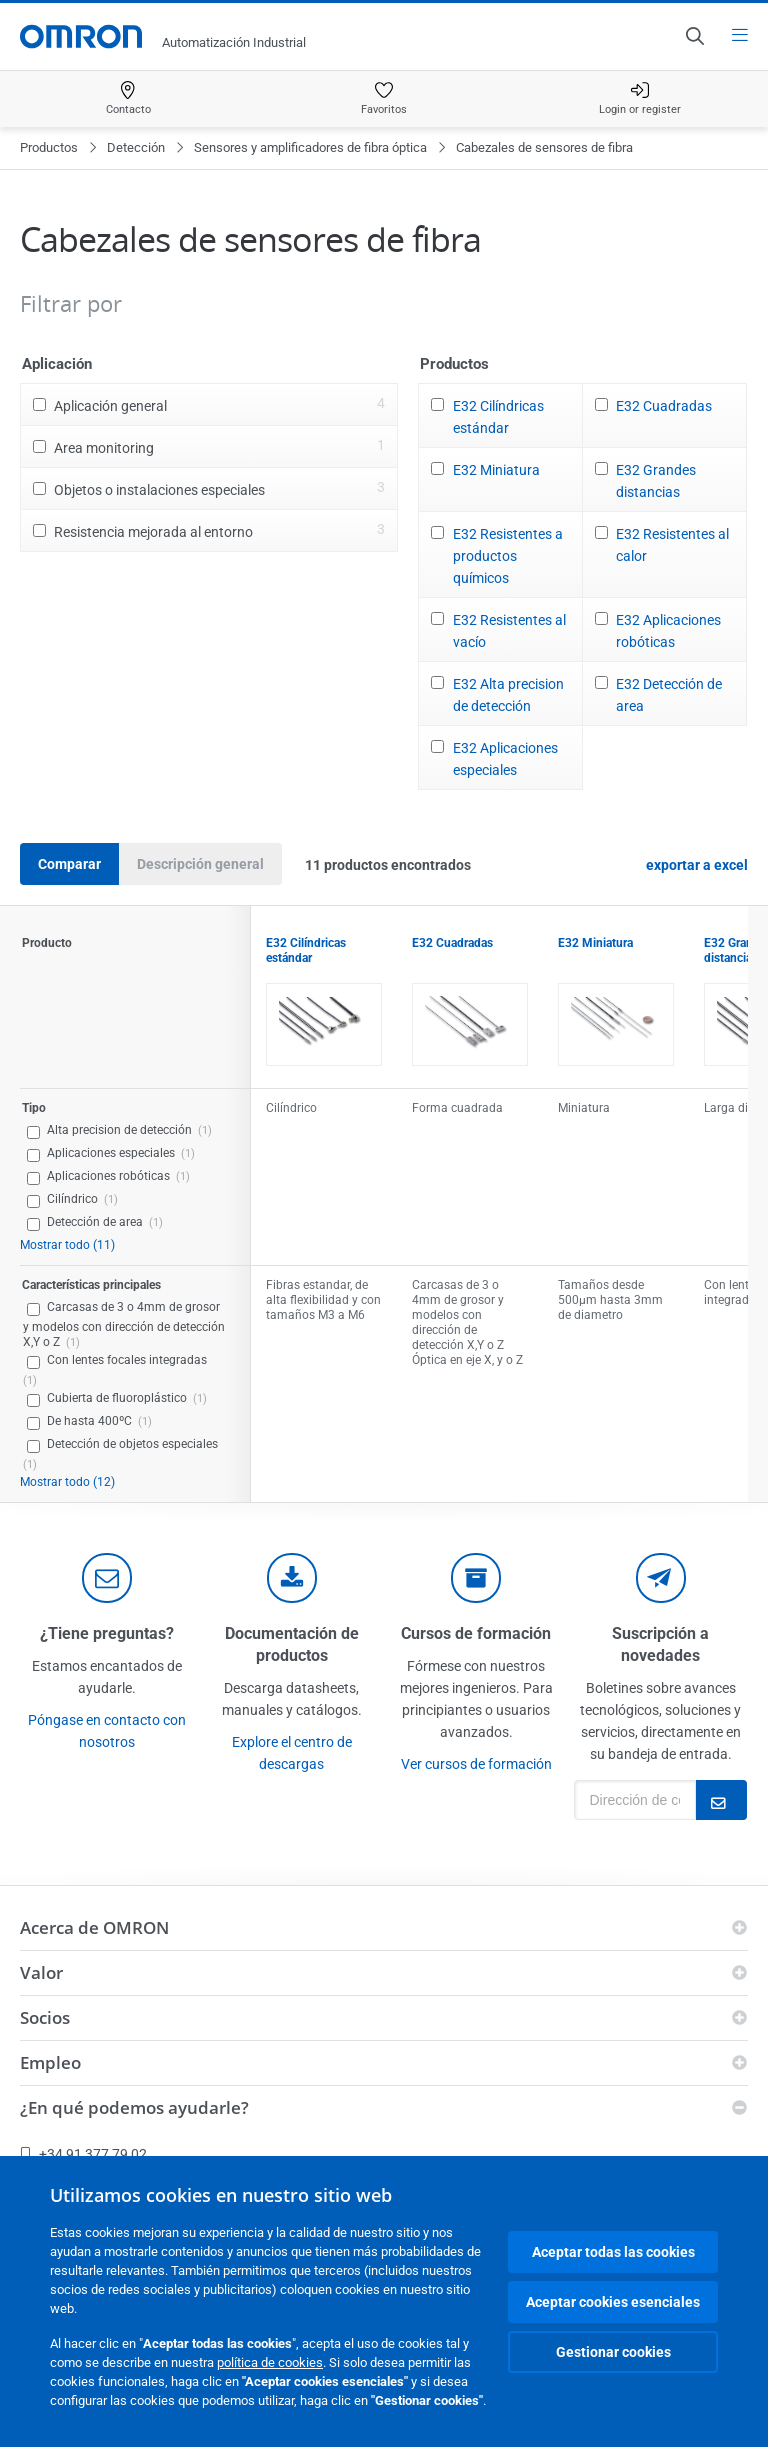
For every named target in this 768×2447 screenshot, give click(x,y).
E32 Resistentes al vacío (509, 631)
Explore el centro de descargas (292, 1753)
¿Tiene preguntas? (107, 1633)
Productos (49, 147)
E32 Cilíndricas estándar (498, 417)
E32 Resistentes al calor (672, 545)
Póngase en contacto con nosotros (107, 1731)
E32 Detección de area (669, 695)
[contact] (107, 1578)
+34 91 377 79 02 (83, 2154)
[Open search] (694, 36)
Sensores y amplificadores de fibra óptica (310, 147)
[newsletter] (661, 1578)
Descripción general (200, 864)
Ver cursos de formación (476, 1764)
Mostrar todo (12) (67, 1482)
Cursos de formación (476, 1633)
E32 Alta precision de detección (508, 695)
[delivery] (476, 1578)
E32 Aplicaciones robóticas (668, 631)
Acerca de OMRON (94, 1927)
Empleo (50, 2062)
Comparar (69, 864)
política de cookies (270, 2362)
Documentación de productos (292, 1644)
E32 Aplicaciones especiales (505, 759)
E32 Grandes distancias (656, 481)
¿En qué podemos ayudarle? (134, 2107)
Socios (45, 2017)
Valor (41, 1972)
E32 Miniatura (496, 470)
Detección (136, 147)
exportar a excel (697, 865)
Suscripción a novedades (660, 1644)
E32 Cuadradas (664, 406)
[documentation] (292, 1578)
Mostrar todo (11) (67, 1245)
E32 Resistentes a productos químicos (508, 556)
